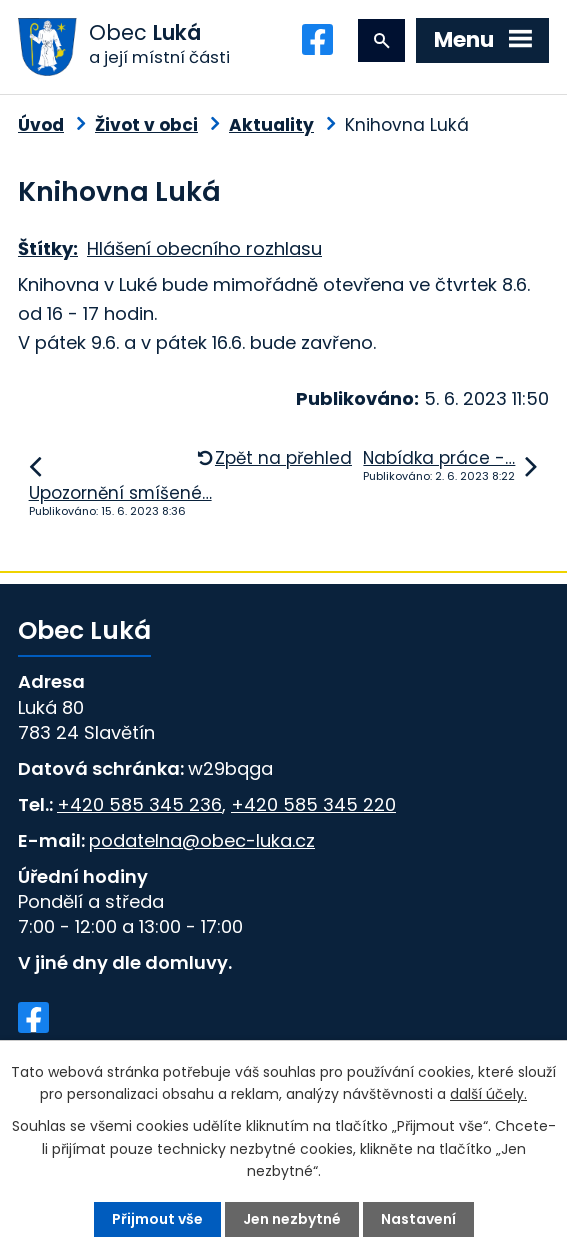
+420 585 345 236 (139, 804)
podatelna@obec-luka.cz (202, 840)
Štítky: (48, 248)
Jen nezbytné (292, 1219)
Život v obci (146, 125)
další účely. (488, 1094)
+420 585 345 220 (313, 804)
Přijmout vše (157, 1219)
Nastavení (418, 1219)
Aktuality (271, 125)
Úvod (41, 125)
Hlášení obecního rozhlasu (204, 248)
